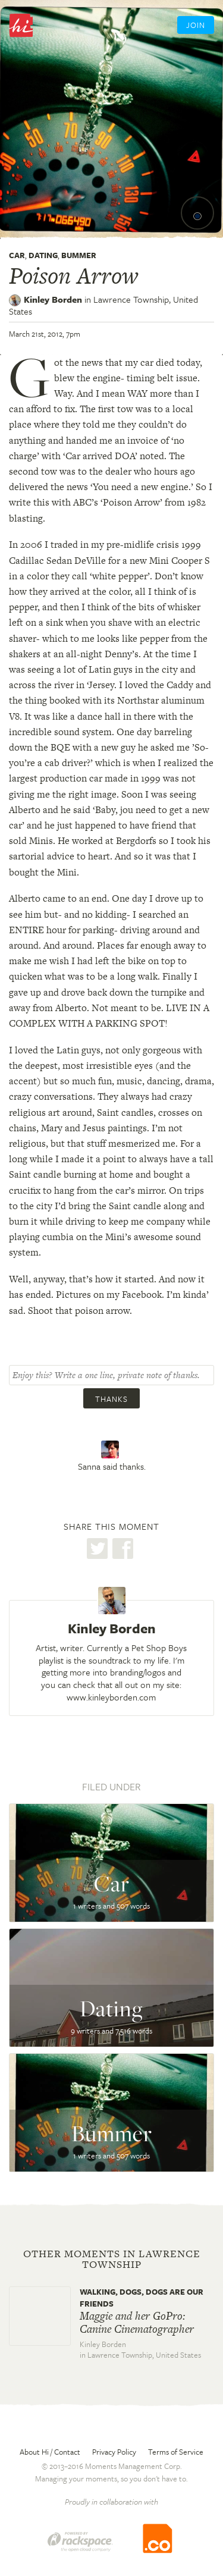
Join (195, 25)
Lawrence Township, (103, 305)
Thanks (111, 1399)
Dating (43, 255)
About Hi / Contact (50, 2452)
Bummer (78, 255)
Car (17, 255)
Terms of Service (175, 2452)
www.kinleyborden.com (111, 1696)
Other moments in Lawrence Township (111, 2259)
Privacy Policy (114, 2452)
